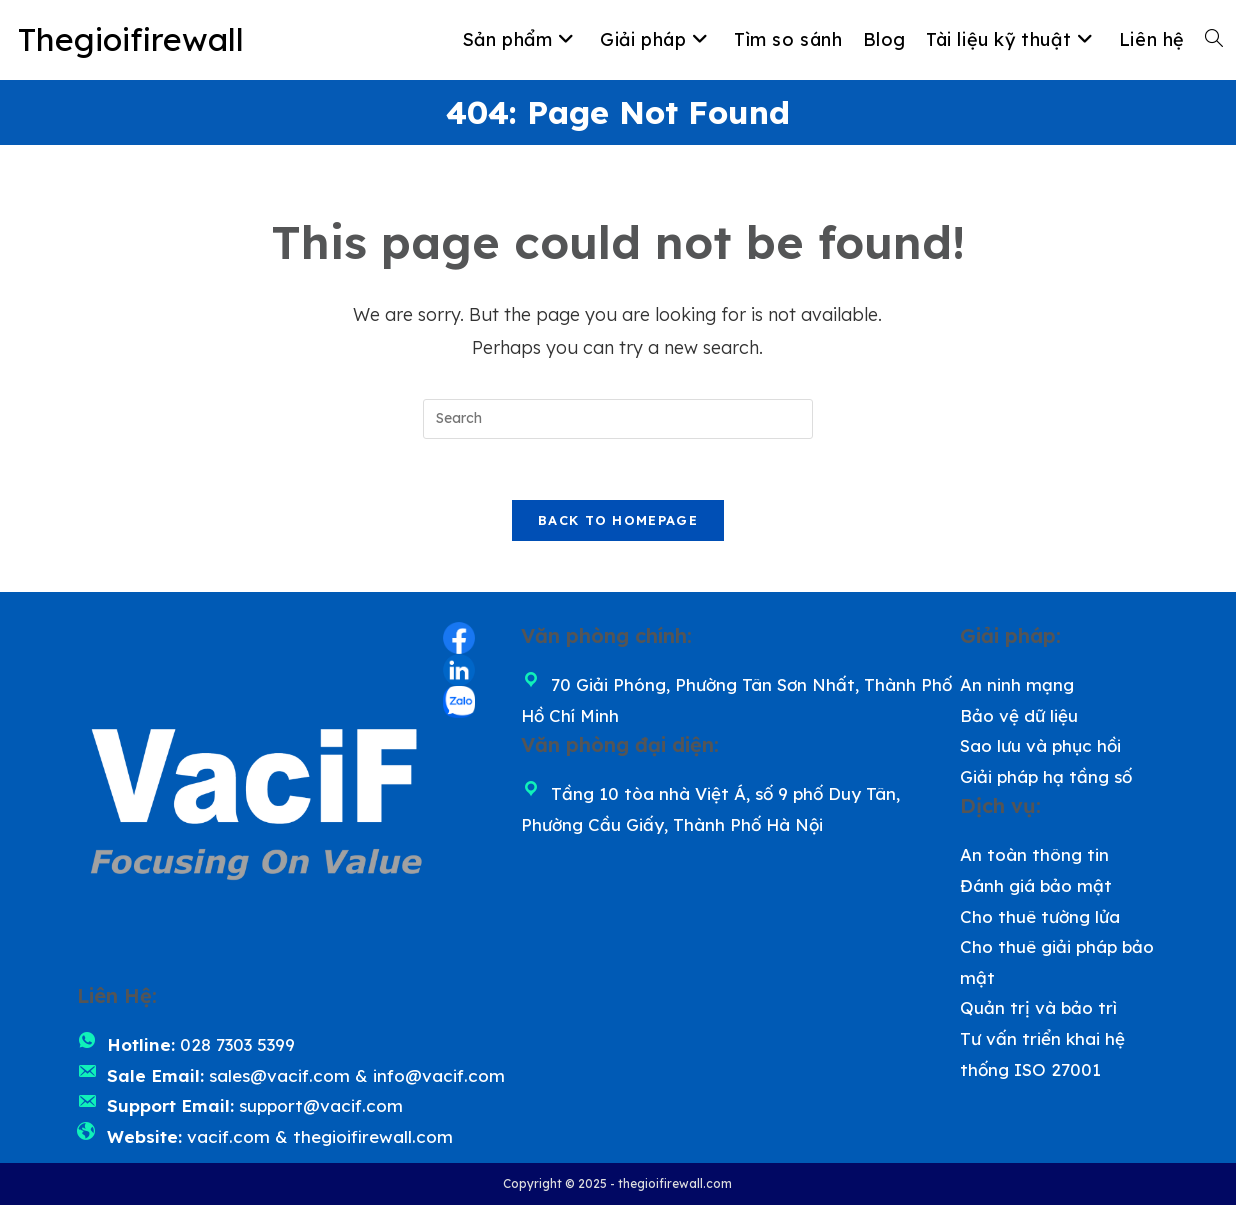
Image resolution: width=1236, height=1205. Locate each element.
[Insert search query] (618, 419)
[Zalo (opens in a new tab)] (459, 702)
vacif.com (228, 1136)
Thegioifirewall (131, 39)
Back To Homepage (618, 520)
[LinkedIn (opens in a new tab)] (459, 670)
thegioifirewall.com (373, 1136)
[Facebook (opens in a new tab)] (459, 638)
